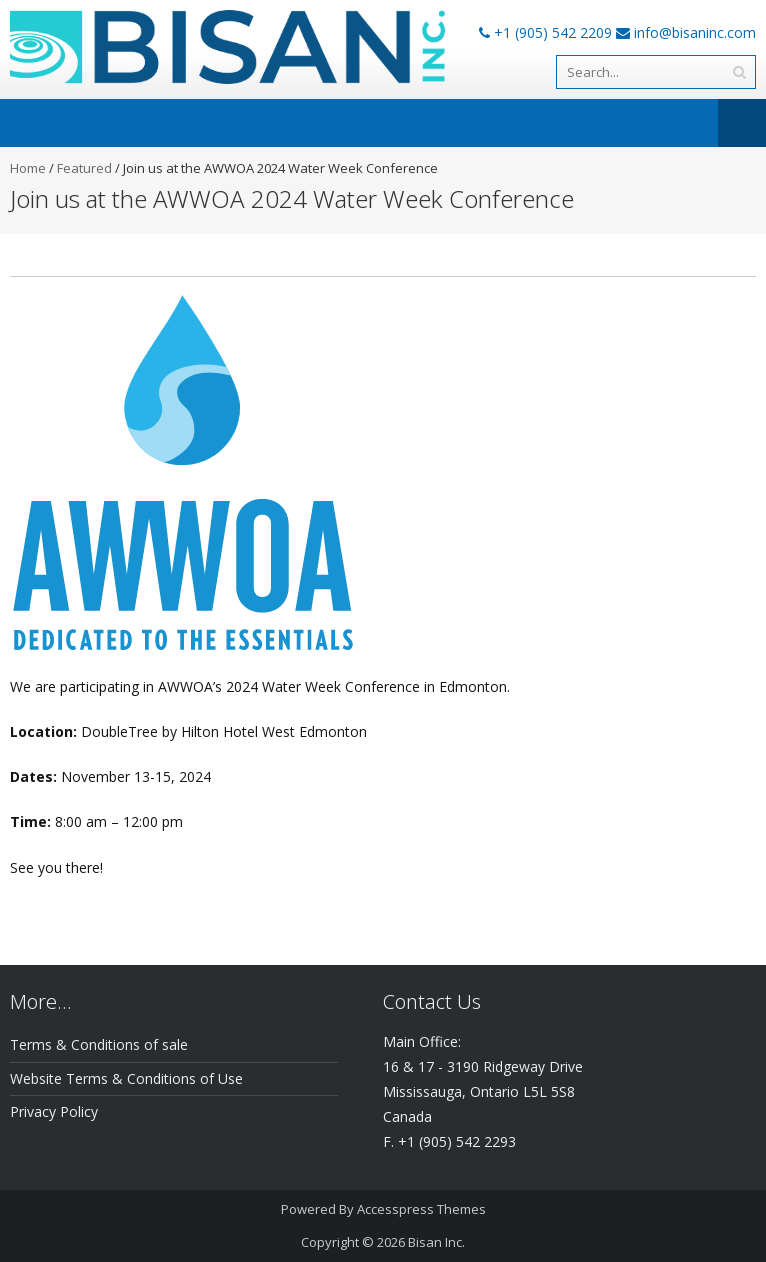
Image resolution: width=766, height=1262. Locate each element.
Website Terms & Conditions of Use (126, 1078)
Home (28, 168)
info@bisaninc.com (695, 32)
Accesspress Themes (421, 1209)
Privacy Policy (54, 1111)
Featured (84, 168)
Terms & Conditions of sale (99, 1044)
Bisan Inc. (436, 1242)
